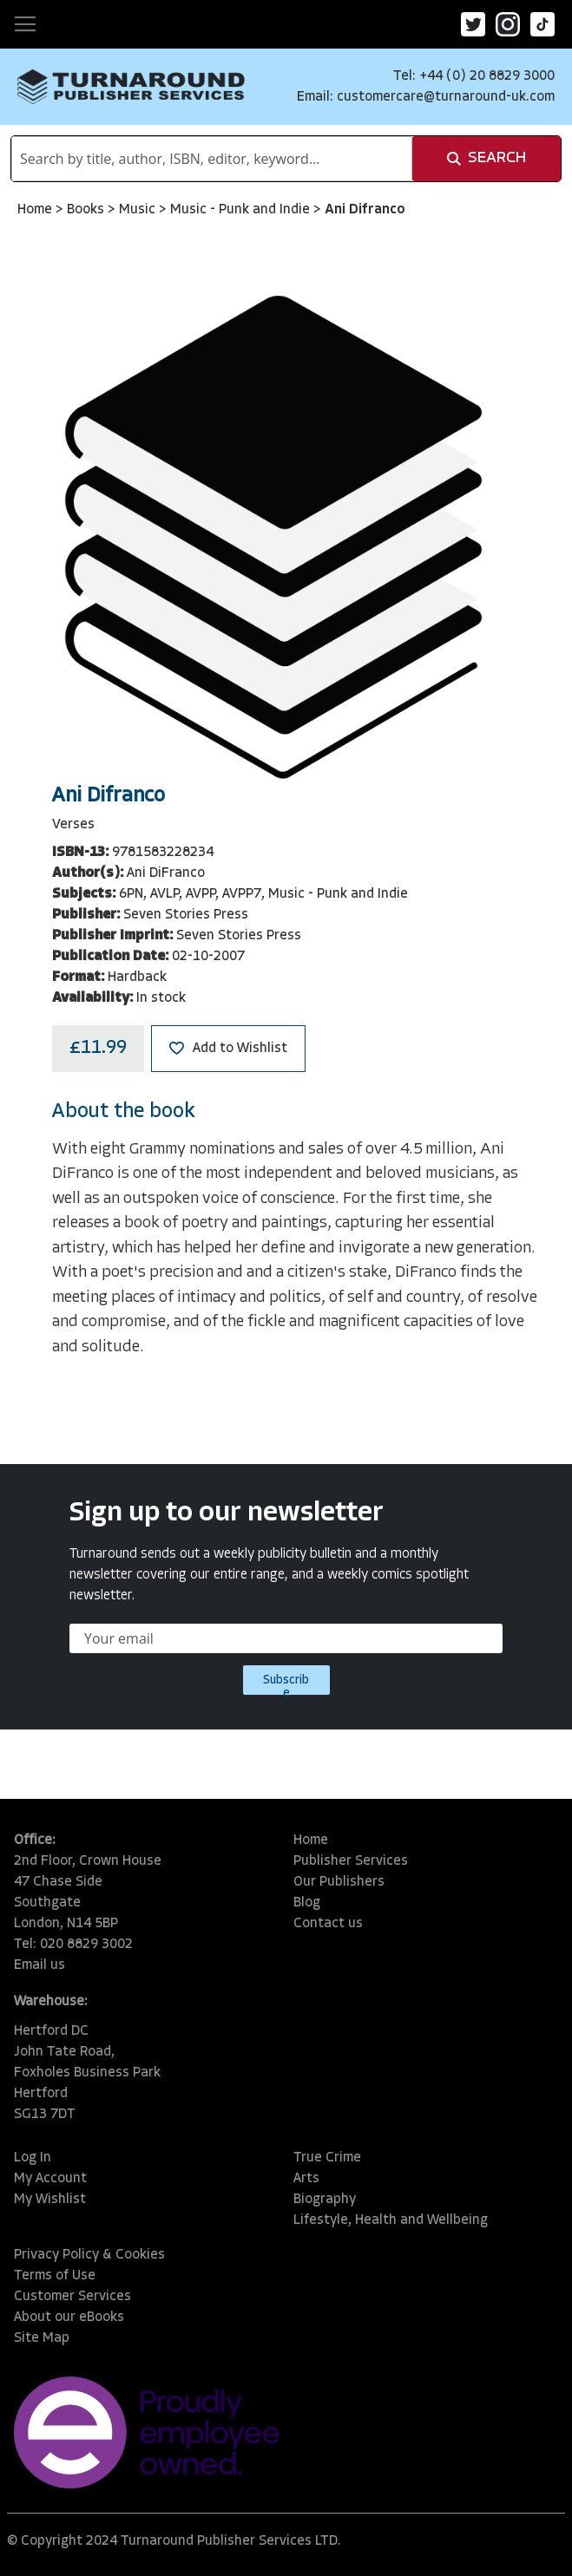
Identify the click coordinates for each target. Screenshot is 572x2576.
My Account (50, 2179)
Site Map (41, 2338)
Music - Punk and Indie (241, 210)
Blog (306, 1903)
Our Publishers (339, 1882)
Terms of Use (54, 2276)
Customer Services (72, 2297)
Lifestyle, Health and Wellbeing (390, 2220)
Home (36, 210)
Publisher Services (350, 1861)
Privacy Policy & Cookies (89, 2255)
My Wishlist (50, 2200)
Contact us (328, 1924)
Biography (324, 2200)
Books (87, 210)
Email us (39, 1965)
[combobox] (211, 158)
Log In (32, 2158)
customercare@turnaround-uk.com (446, 97)
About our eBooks (69, 2317)
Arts (306, 2179)
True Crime (327, 2158)
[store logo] (131, 86)
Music (139, 210)
